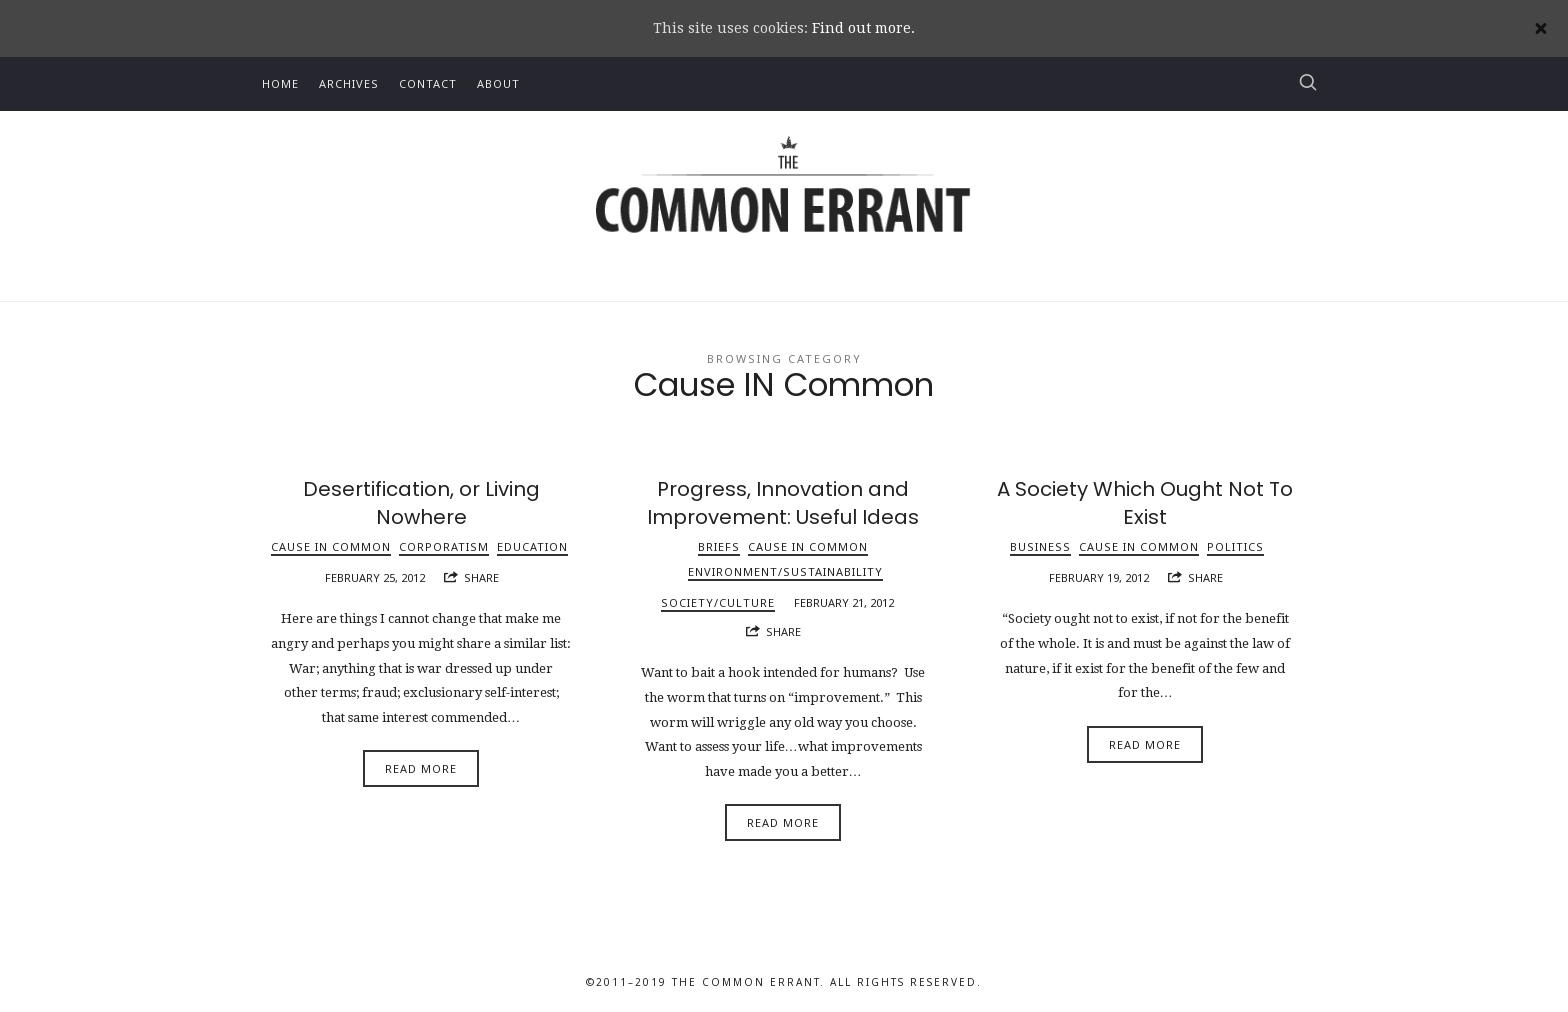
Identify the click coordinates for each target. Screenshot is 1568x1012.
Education (532, 546)
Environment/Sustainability (785, 571)
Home (280, 83)
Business (1040, 546)
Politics (1235, 546)
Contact (428, 83)
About (498, 83)
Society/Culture (718, 602)
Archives (349, 83)
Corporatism (444, 546)
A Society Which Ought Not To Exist (1145, 503)
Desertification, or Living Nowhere (421, 503)
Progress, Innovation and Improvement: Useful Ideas (783, 503)
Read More (421, 768)
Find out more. (863, 28)
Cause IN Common (331, 546)
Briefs (719, 546)
